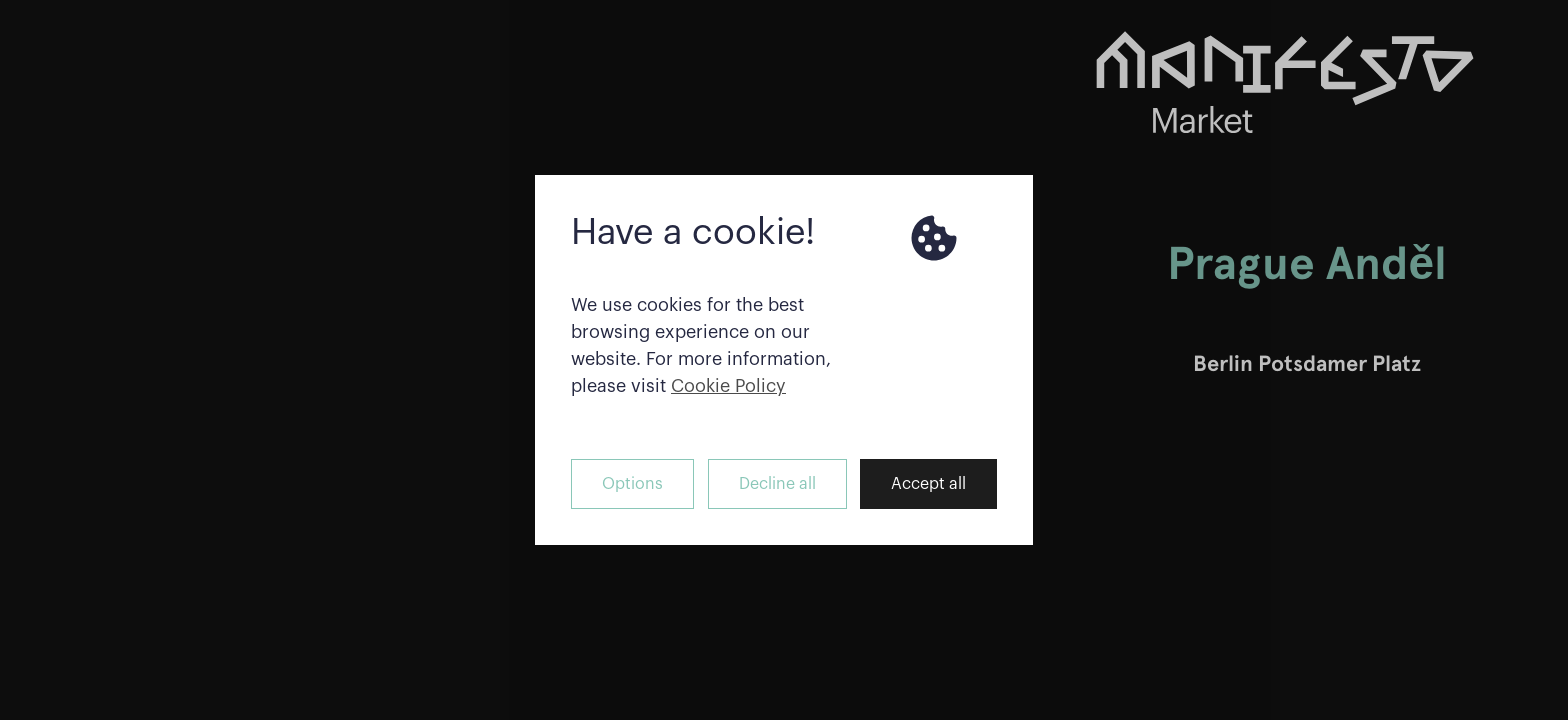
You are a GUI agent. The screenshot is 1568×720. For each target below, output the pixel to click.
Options (632, 484)
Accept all (928, 484)
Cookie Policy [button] (728, 386)
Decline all (777, 484)
